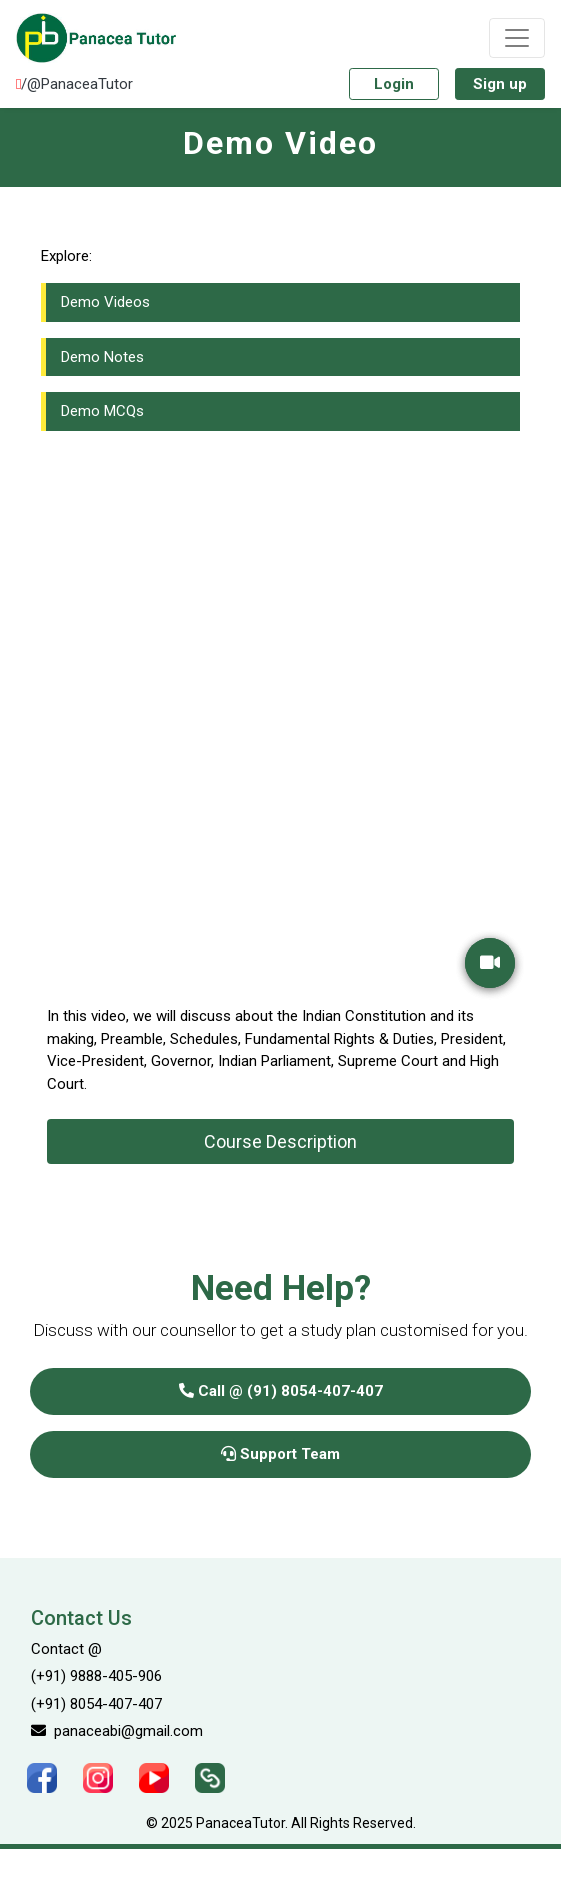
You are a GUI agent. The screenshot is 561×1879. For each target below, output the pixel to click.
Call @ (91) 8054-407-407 (281, 1391)
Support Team (280, 1454)
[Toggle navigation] (517, 38)
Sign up (500, 84)
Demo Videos (105, 302)
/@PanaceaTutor (74, 84)
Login (394, 84)
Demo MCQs (102, 411)
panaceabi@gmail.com (117, 1731)
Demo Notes (102, 357)
